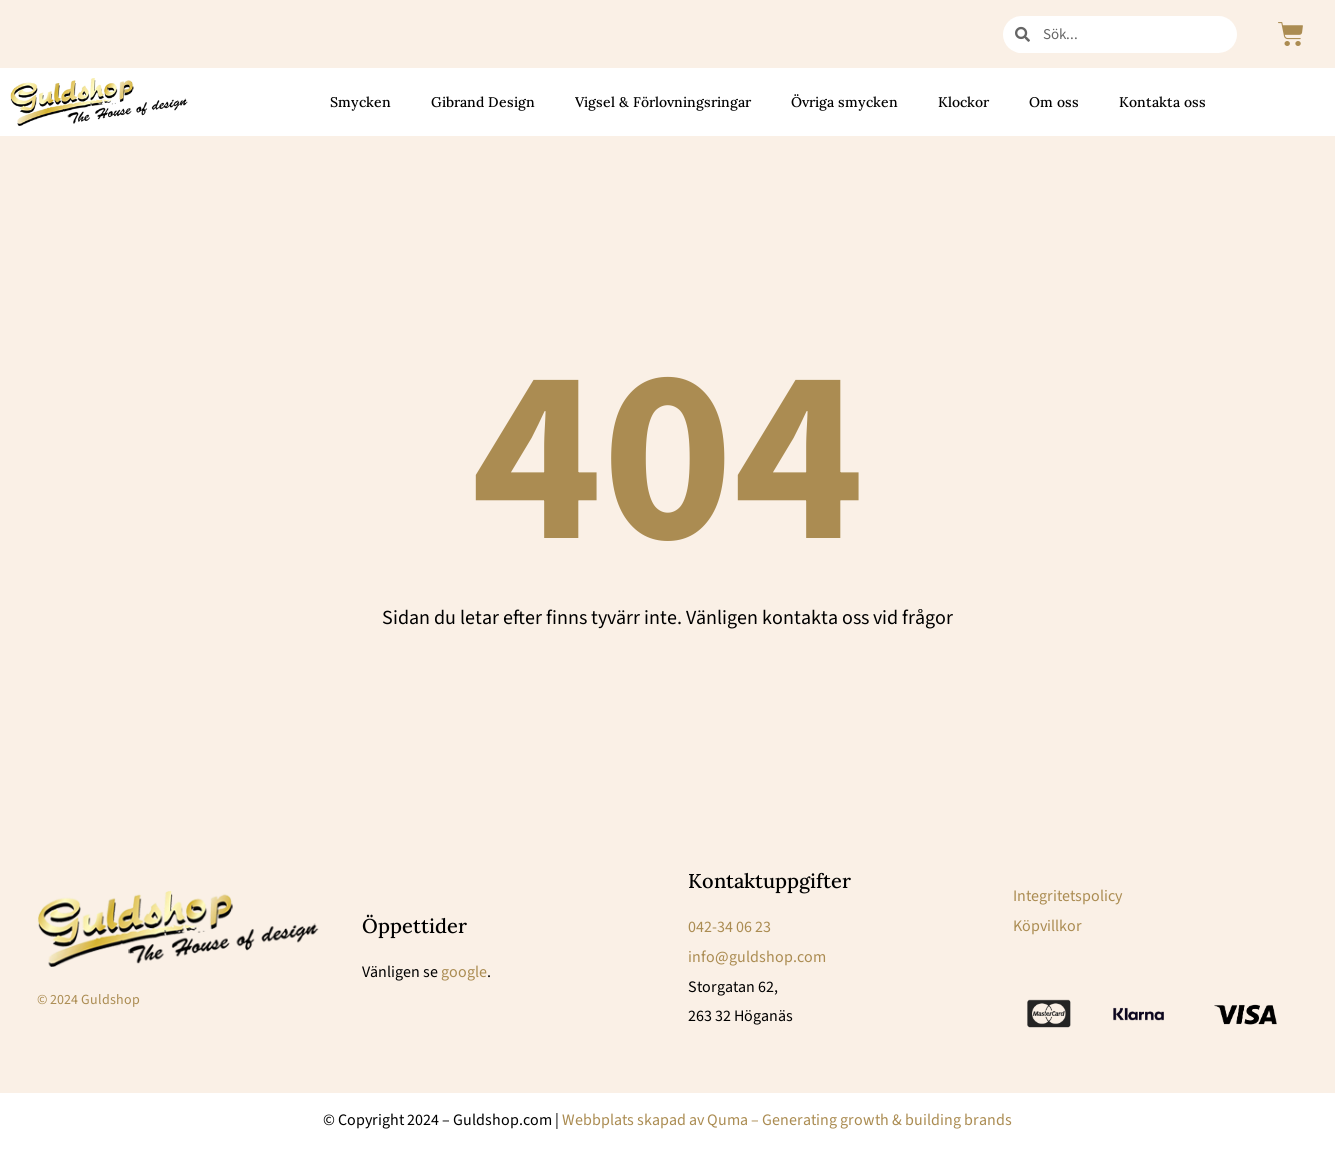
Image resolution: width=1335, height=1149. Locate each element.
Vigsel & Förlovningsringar (663, 102)
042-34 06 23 (729, 927)
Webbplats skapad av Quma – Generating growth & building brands (787, 1120)
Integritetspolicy (1067, 896)
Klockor (963, 102)
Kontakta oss (1162, 102)
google (464, 972)
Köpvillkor (1047, 926)
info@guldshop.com (757, 957)
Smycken (360, 102)
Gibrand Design (483, 102)
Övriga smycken (844, 102)
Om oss (1054, 102)
